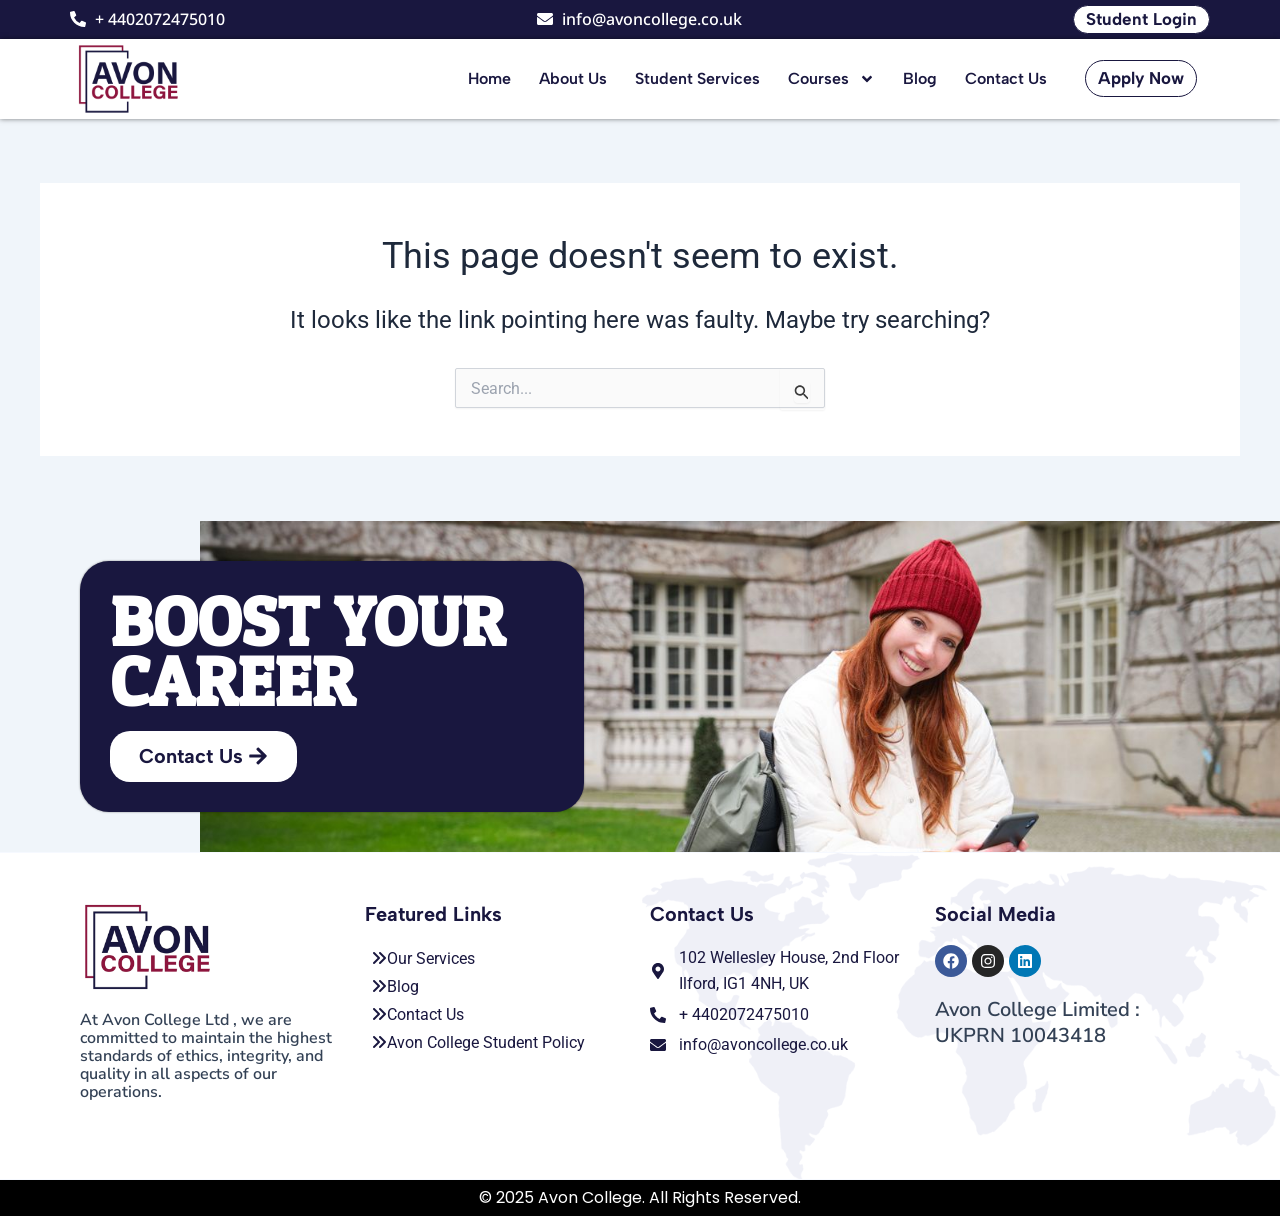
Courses (831, 79)
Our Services (423, 958)
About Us (573, 78)
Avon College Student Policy (478, 1042)
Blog (920, 78)
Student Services (697, 78)
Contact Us (1006, 78)
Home (489, 78)
